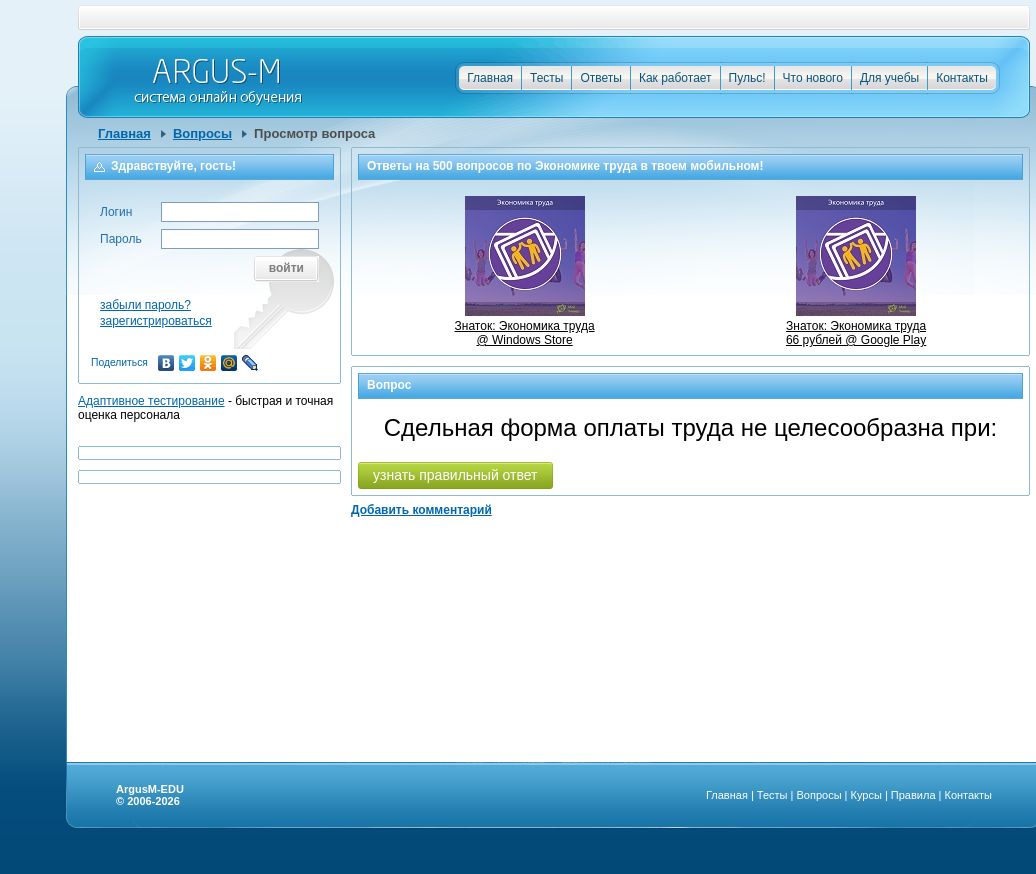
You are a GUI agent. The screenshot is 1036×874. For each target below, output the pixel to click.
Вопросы (202, 133)
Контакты (962, 78)
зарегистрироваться (156, 321)
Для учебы (889, 78)
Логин (116, 212)
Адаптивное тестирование (151, 401)
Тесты (546, 78)
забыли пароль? (145, 305)
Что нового (813, 78)
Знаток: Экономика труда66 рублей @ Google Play (856, 326)
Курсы (866, 795)
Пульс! (747, 78)
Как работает (675, 78)
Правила (913, 795)
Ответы (600, 78)
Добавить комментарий (421, 510)
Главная (490, 78)
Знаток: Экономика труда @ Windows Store (525, 326)
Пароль (121, 239)
